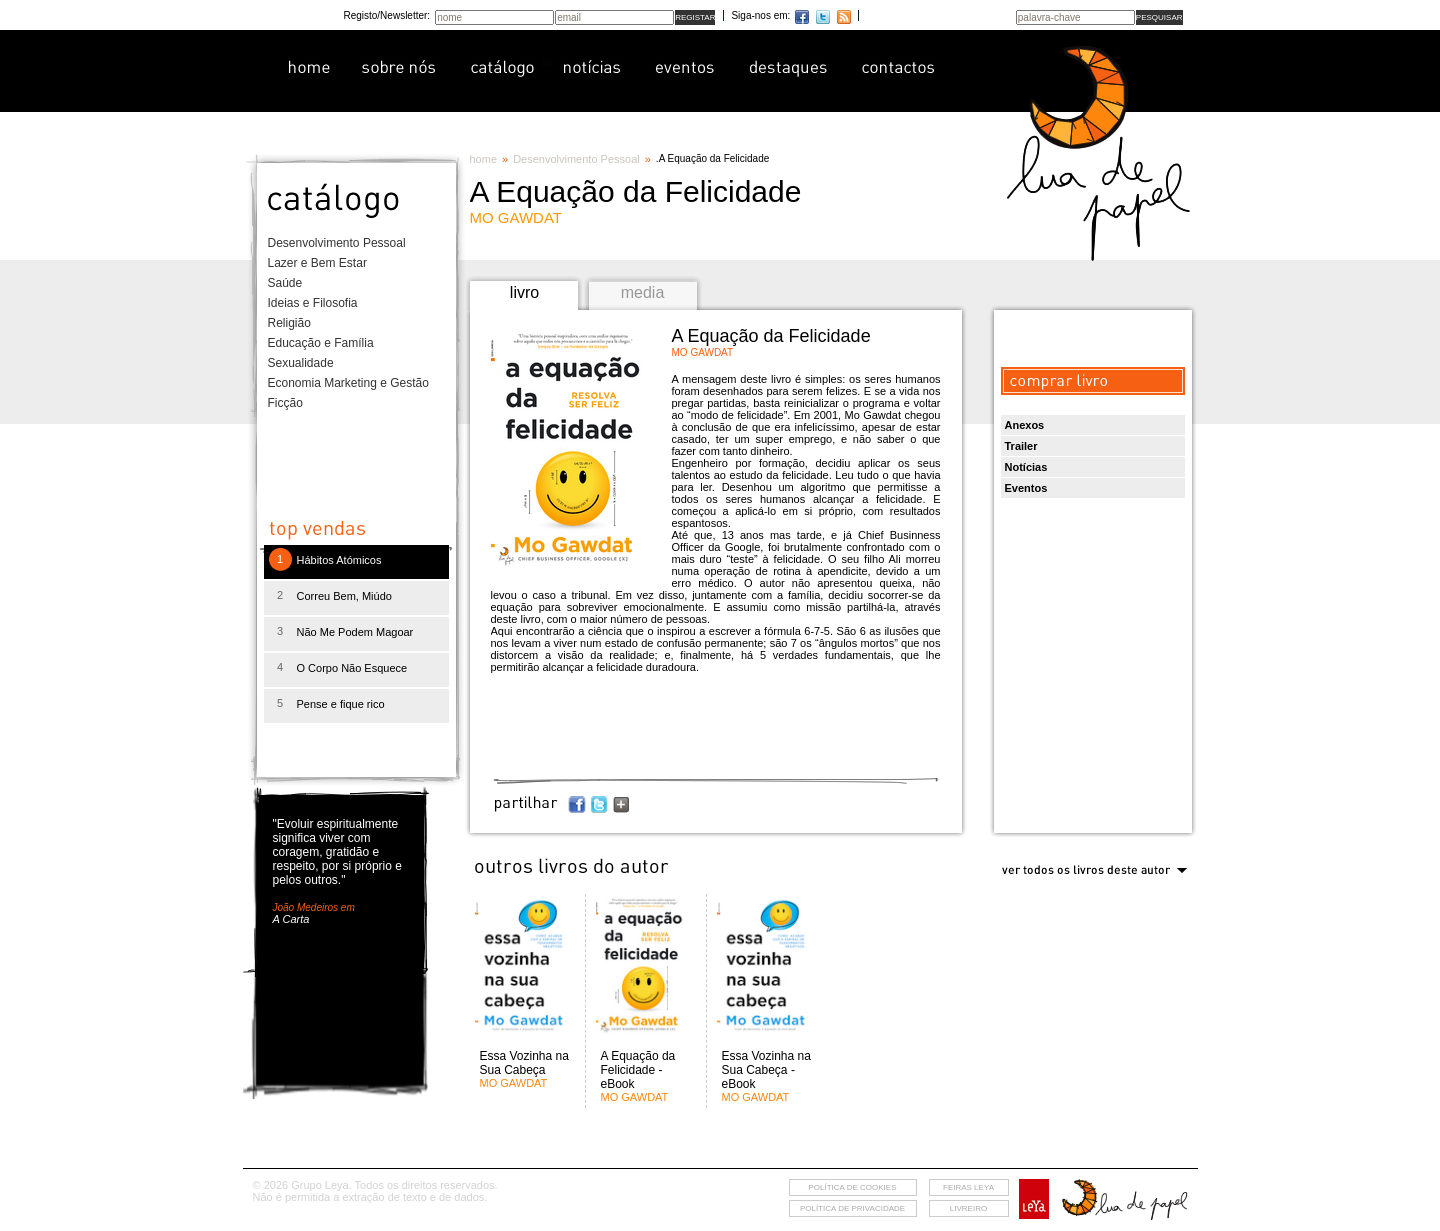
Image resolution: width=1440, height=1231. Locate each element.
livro (524, 292)
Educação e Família (321, 343)
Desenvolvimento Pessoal (337, 243)
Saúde (285, 283)
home (484, 159)
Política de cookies (852, 1187)
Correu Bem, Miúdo (344, 596)
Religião (289, 323)
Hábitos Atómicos (339, 560)
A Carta (291, 919)
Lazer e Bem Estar (317, 263)
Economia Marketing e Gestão (348, 383)
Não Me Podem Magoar (355, 632)
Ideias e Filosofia (313, 303)
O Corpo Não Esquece (352, 668)
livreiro (968, 1208)
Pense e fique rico (341, 704)
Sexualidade (301, 363)
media (643, 292)
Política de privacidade (852, 1208)
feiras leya (968, 1187)
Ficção (285, 403)
